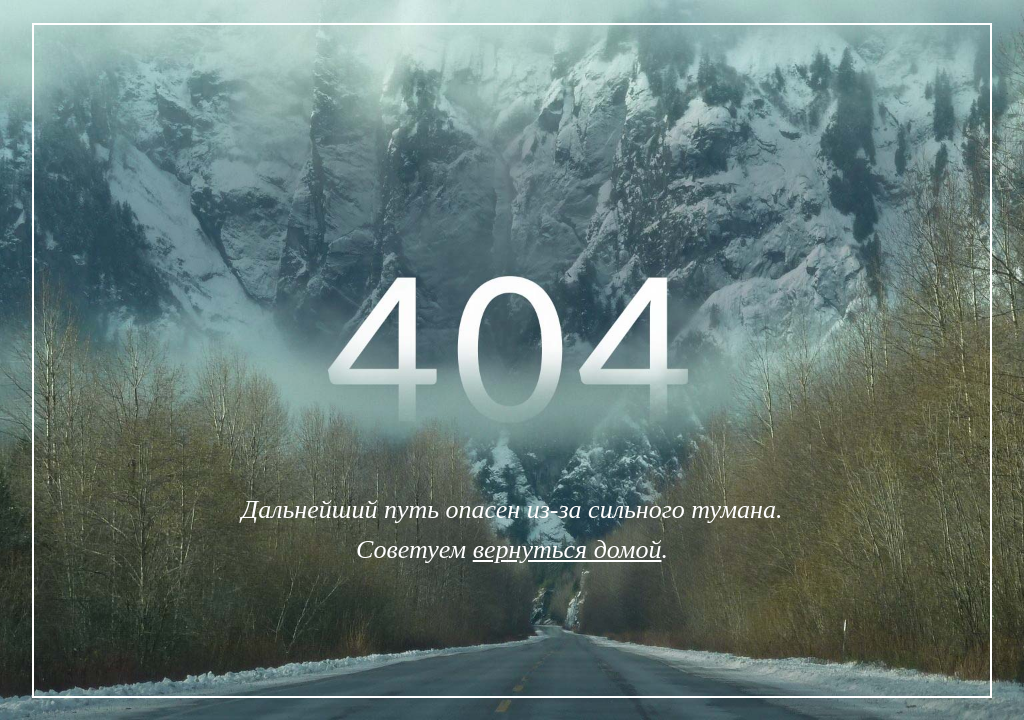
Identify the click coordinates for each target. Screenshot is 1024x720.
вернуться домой (567, 549)
